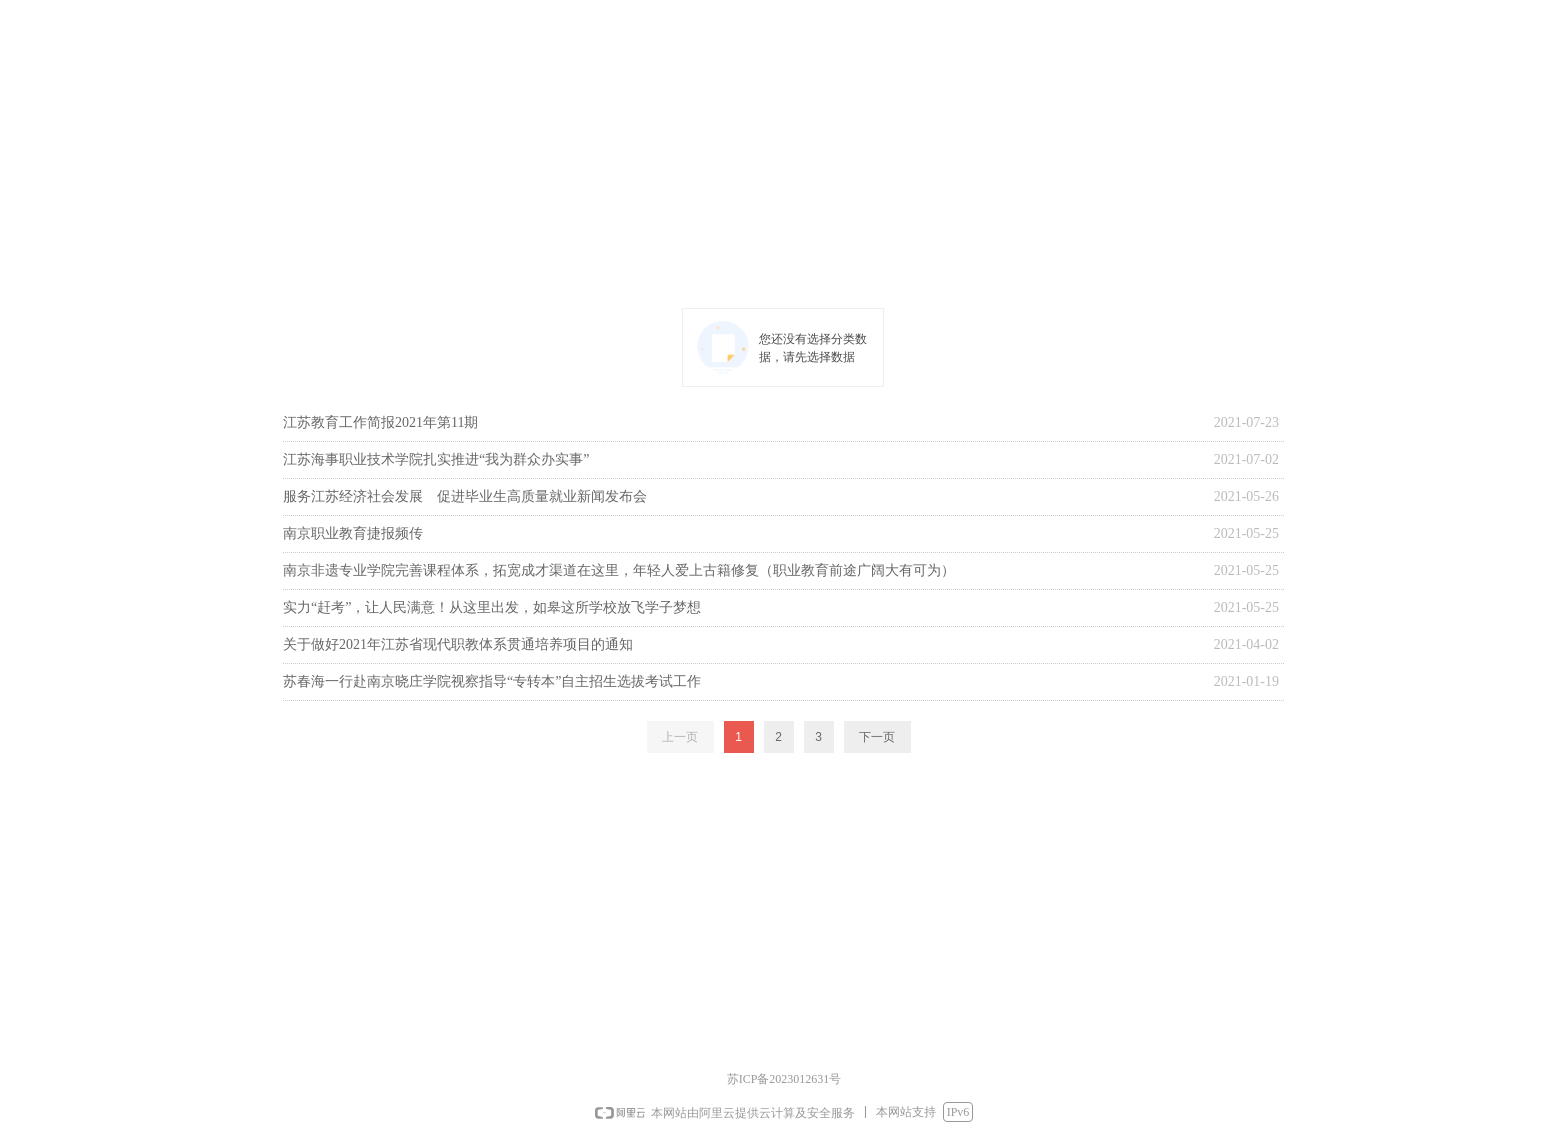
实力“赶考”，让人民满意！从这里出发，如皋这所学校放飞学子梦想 (492, 607)
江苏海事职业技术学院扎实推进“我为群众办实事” (436, 459)
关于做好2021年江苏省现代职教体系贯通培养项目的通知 (458, 644)
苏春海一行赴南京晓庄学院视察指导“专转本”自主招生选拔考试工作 (492, 681)
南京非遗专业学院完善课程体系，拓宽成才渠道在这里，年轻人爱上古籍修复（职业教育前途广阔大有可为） (619, 570)
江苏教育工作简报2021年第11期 (380, 422)
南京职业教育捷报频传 (353, 533)
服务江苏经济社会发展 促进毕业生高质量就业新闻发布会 (465, 496)
